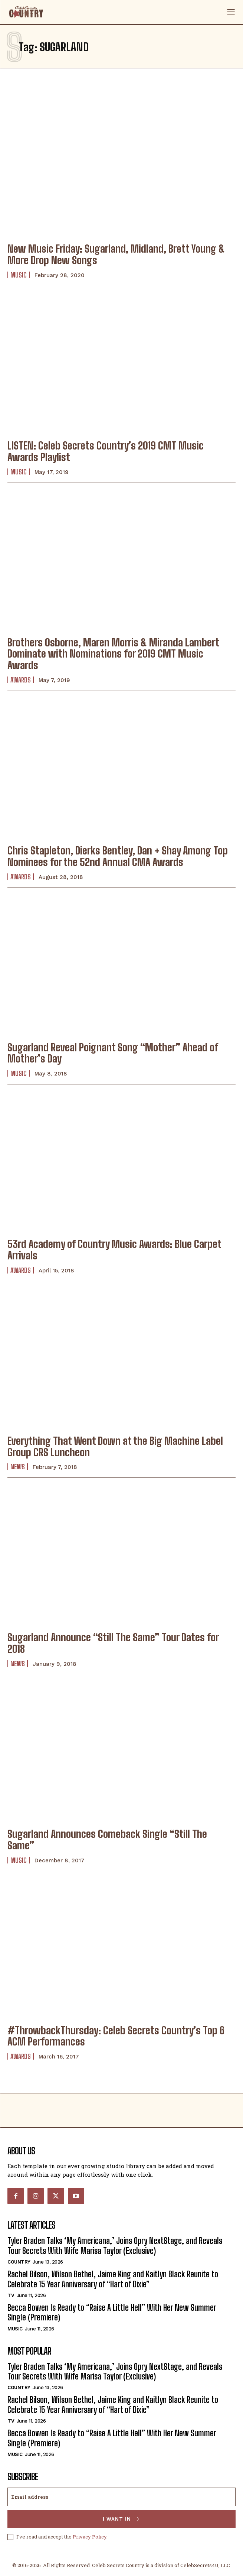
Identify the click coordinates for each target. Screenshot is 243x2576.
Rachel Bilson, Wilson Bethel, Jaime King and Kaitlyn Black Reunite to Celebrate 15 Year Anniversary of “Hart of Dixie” (112, 2279)
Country (18, 2262)
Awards (20, 680)
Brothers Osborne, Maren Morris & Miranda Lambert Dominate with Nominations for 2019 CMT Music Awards (113, 654)
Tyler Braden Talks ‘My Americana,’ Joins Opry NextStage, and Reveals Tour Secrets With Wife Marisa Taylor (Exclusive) (114, 2245)
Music (18, 275)
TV (10, 2295)
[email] (121, 2497)
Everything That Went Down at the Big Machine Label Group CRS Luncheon (115, 1446)
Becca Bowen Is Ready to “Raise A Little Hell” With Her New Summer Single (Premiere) (111, 2312)
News (17, 1466)
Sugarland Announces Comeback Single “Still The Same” (107, 1839)
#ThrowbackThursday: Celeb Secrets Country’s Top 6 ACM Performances (115, 2036)
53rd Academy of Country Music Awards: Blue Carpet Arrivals (114, 1249)
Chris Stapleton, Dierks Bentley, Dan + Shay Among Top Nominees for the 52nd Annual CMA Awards (117, 856)
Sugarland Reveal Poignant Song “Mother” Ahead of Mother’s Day (112, 1053)
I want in (121, 2519)
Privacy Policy (89, 2536)
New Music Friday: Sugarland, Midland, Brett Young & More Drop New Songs (116, 254)
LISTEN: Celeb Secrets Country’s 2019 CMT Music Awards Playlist (105, 451)
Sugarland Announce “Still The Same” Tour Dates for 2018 (113, 1643)
